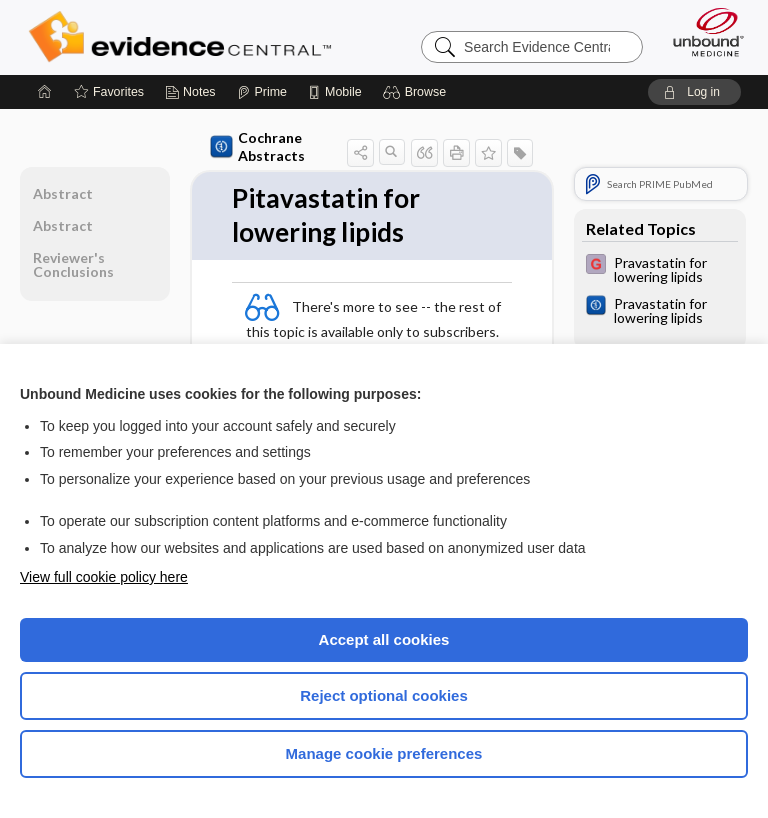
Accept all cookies (384, 639)
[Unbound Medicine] (702, 32)
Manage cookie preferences (384, 753)
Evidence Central (184, 37)
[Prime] (262, 92)
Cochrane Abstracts (257, 146)
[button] (417, 92)
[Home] (45, 92)
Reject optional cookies (384, 695)
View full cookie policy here (104, 577)
